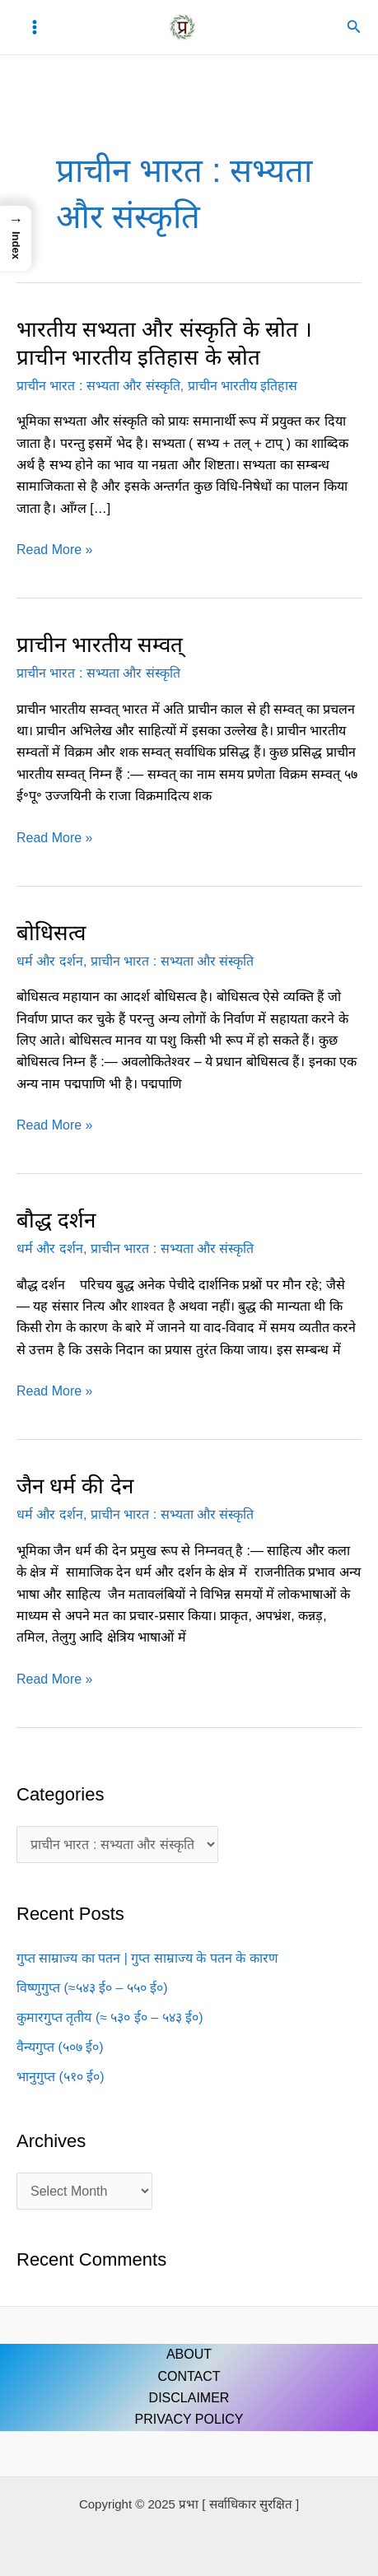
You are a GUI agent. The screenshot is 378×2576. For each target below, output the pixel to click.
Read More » (54, 550)
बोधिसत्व (51, 932)
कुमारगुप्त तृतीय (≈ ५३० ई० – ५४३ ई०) (109, 2017)
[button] (354, 27)
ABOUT (189, 2354)
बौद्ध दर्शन (56, 1220)
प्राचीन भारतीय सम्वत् (99, 644)
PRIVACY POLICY (189, 2419)
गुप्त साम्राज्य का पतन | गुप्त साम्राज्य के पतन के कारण (147, 1958)
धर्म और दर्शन (49, 961)
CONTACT (188, 2376)
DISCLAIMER (189, 2398)
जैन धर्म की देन (74, 1486)
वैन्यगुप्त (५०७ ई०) (60, 2047)
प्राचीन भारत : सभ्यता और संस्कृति (98, 386)
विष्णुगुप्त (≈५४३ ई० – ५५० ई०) (92, 1988)
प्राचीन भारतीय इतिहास (243, 386)
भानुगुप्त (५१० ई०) (60, 2077)
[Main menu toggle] (34, 27)
